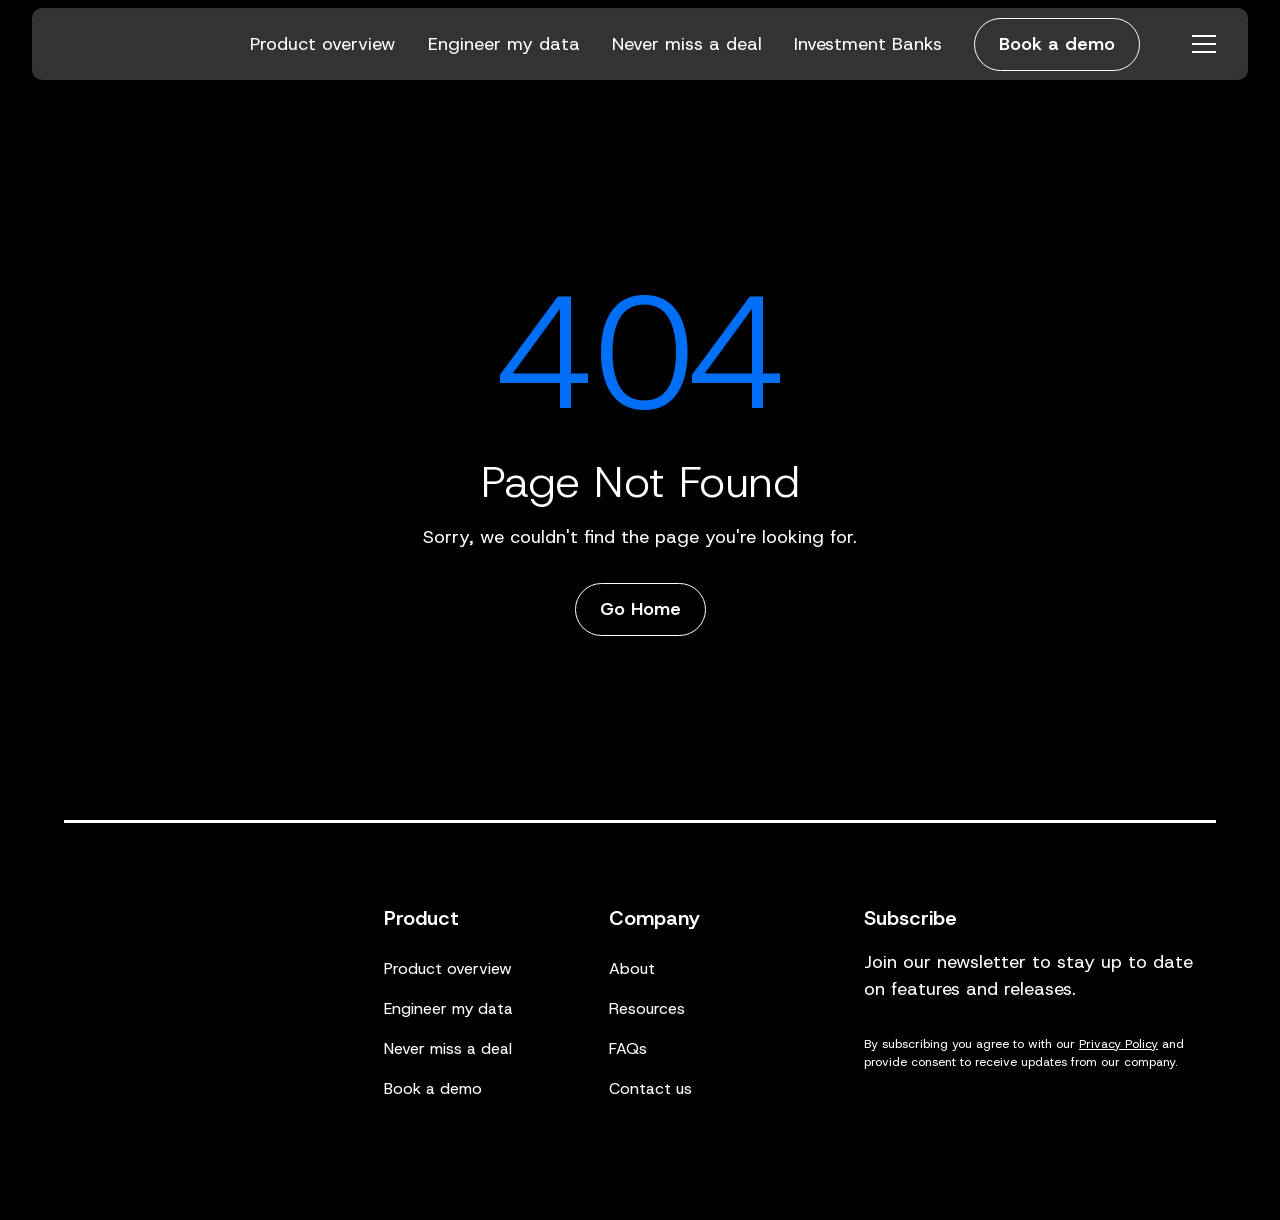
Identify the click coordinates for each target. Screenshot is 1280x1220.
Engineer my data (504, 44)
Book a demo (1057, 44)
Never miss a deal (687, 44)
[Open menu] (1204, 44)
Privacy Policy (1118, 1044)
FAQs (628, 1048)
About (632, 968)
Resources (647, 1008)
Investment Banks (868, 44)
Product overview (323, 44)
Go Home (640, 609)
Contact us (650, 1088)
